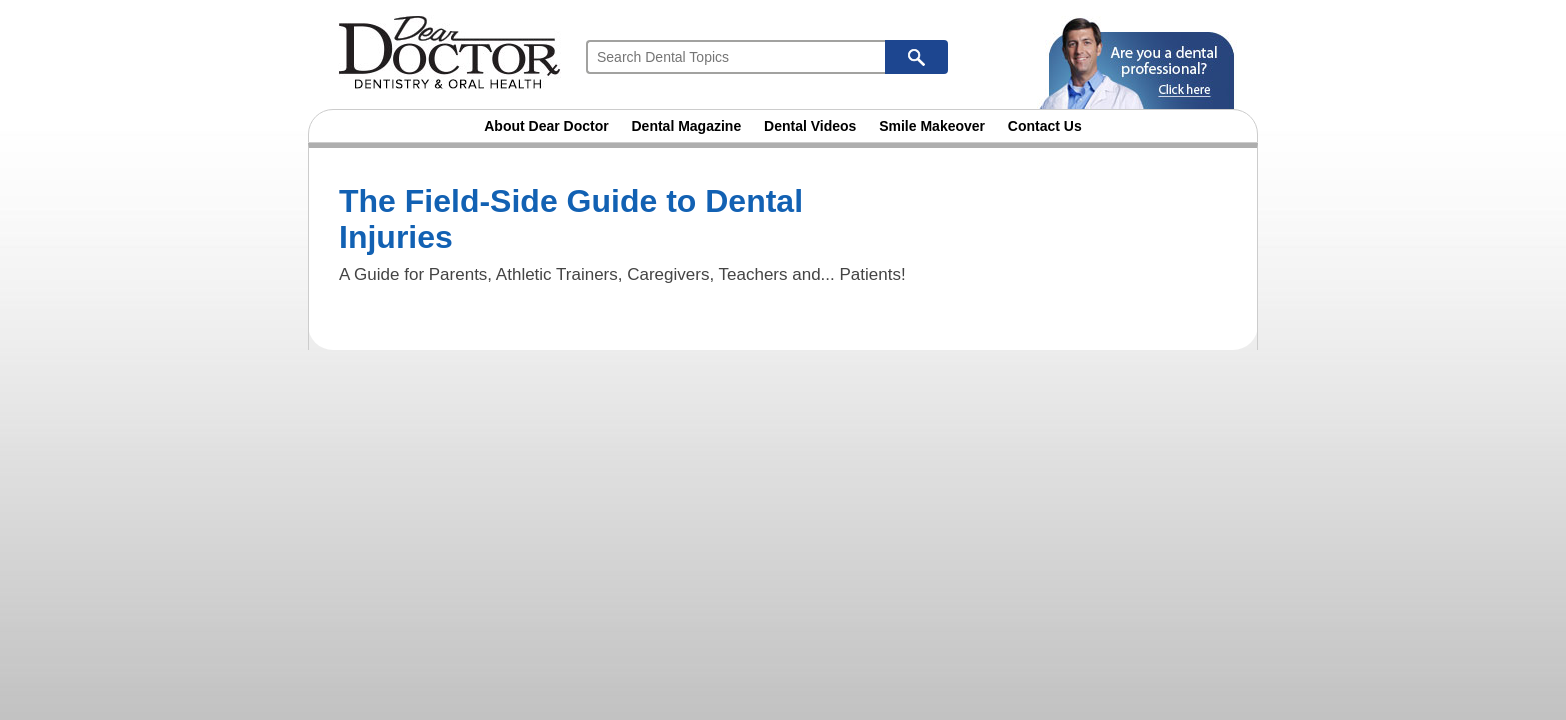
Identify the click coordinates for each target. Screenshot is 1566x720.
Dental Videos (810, 126)
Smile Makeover (932, 126)
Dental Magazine (687, 126)
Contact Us (1045, 126)
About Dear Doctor (546, 126)
